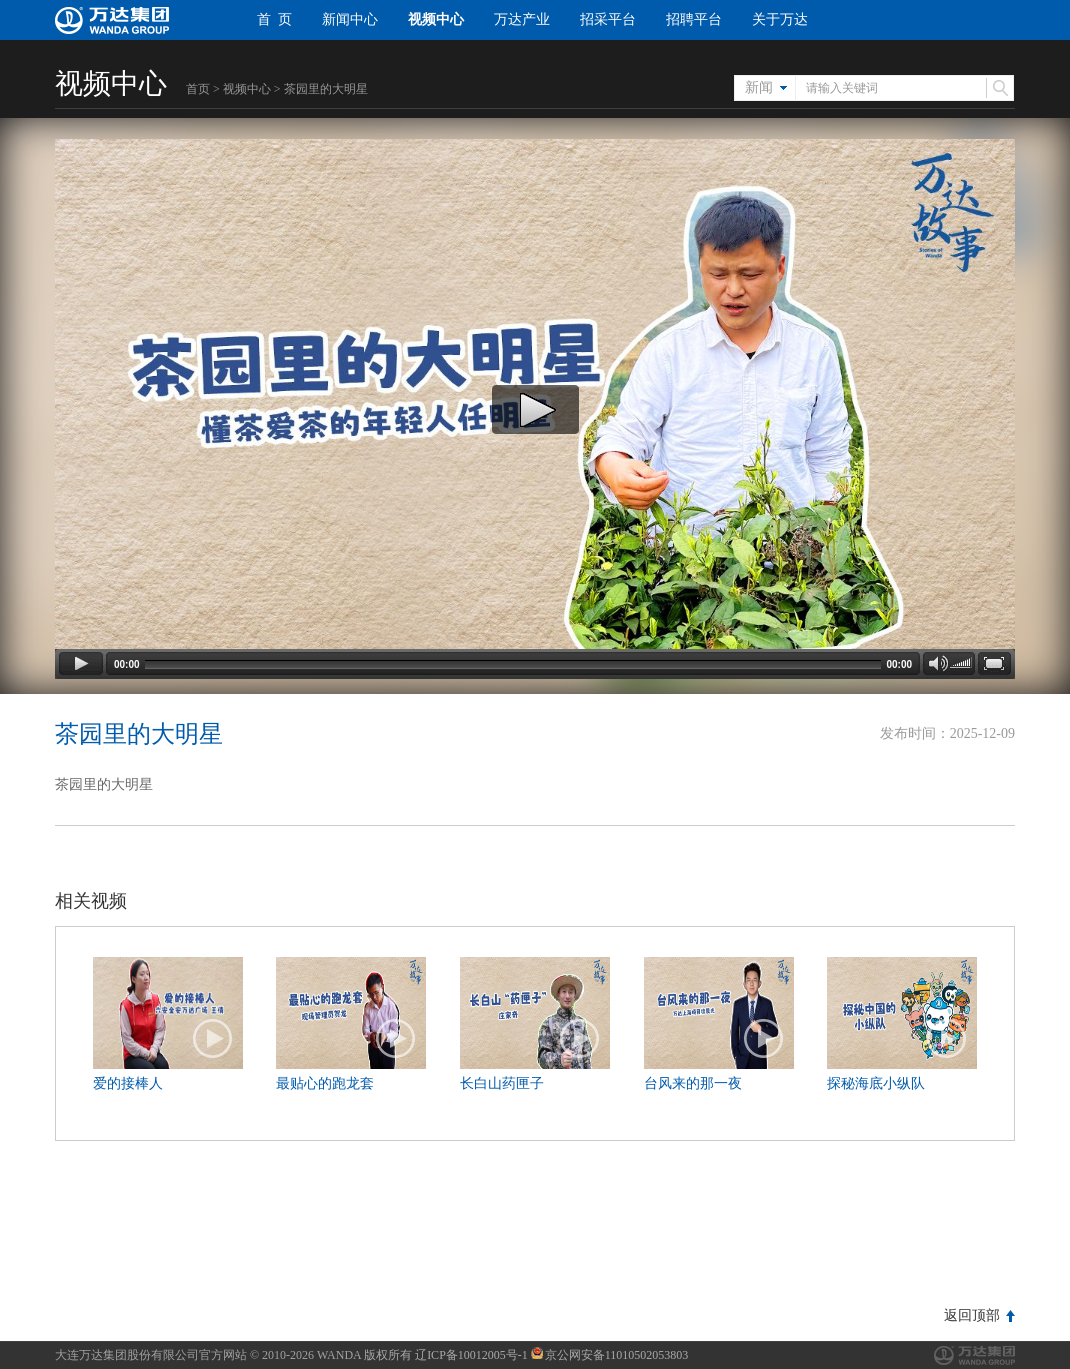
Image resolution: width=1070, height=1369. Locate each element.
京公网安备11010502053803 (610, 1355)
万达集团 (974, 1355)
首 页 (274, 19)
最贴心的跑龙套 (325, 1083)
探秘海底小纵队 (876, 1083)
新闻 (759, 87)
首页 (198, 89)
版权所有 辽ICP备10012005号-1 (446, 1355)
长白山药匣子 (502, 1083)
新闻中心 (350, 19)
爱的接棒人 (128, 1083)
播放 (213, 1039)
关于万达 (780, 19)
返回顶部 (972, 1315)
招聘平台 (694, 19)
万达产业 (522, 19)
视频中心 (436, 19)
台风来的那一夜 (693, 1083)
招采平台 (608, 19)
